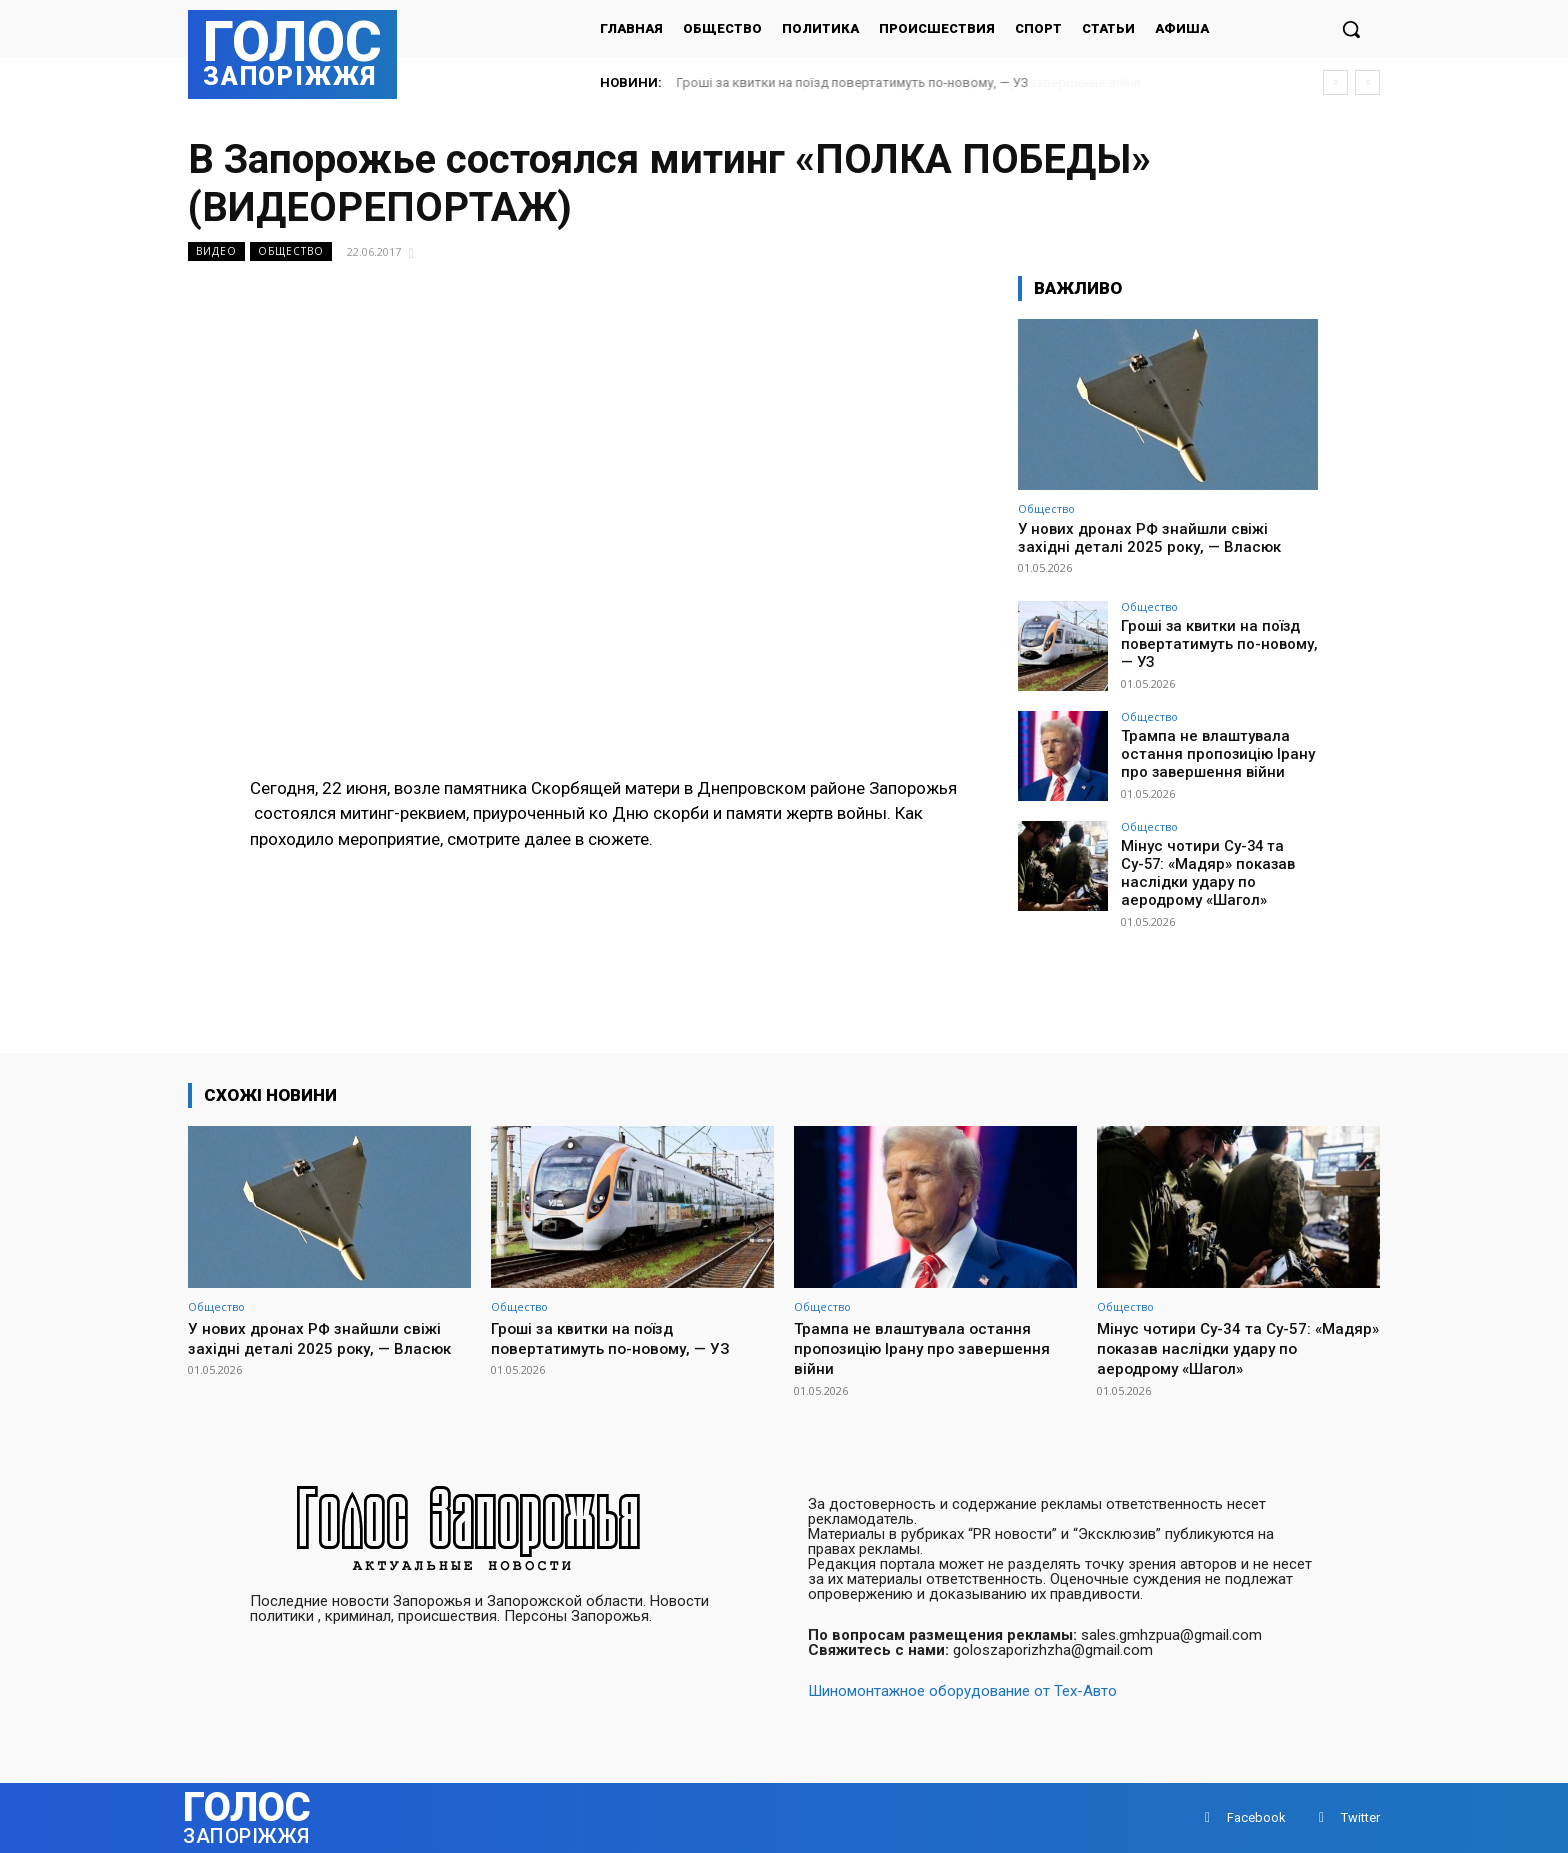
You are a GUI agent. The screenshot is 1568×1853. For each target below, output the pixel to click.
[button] (1351, 29)
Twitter (1360, 1817)
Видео (216, 251)
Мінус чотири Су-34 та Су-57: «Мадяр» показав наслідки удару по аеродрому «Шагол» (1218, 871)
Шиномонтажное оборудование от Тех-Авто (962, 1691)
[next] (1367, 82)
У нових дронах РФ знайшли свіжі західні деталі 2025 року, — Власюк (1149, 538)
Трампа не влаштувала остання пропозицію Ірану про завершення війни (1210, 753)
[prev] (1335, 82)
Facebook (1256, 1817)
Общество (291, 251)
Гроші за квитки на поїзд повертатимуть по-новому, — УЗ (853, 82)
